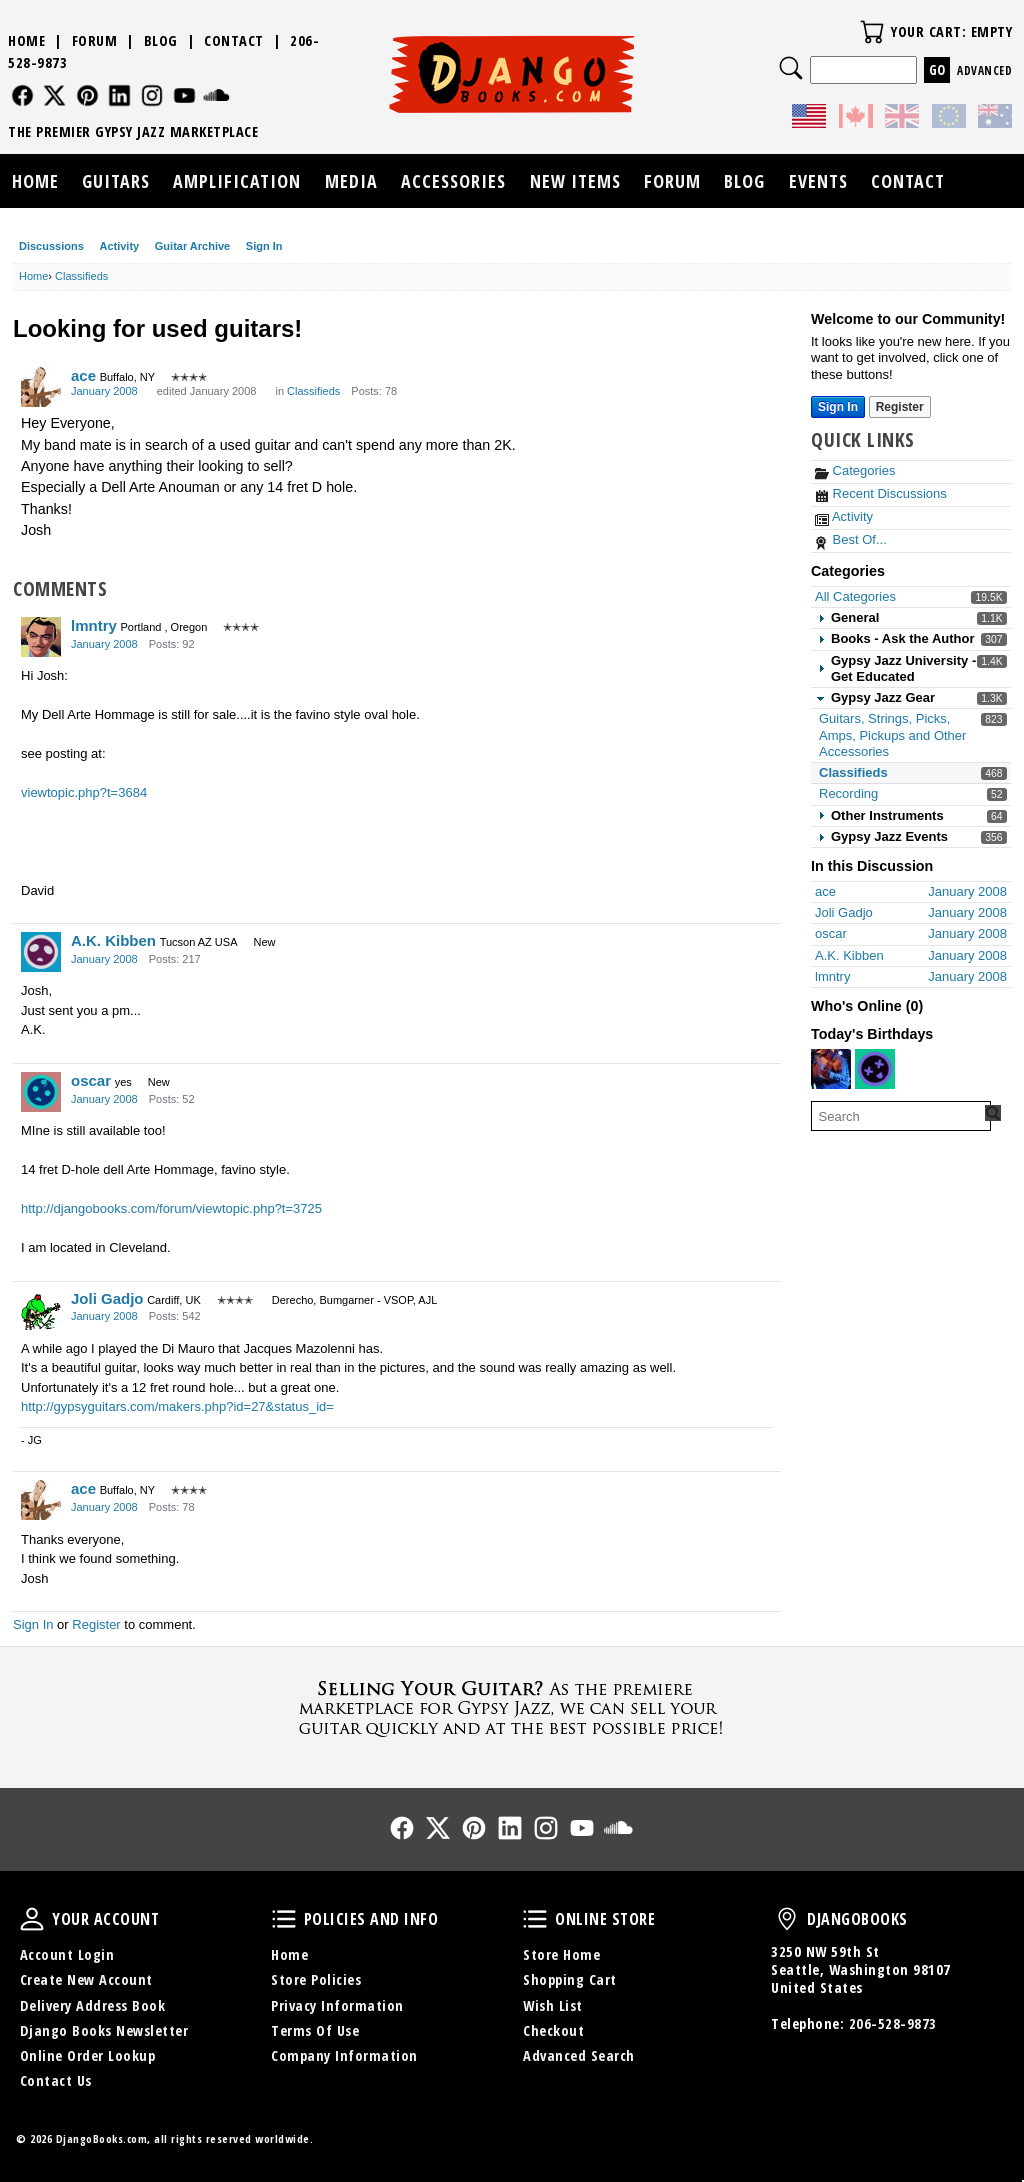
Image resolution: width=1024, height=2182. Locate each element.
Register (96, 1624)
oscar (91, 1080)
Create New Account (86, 1979)
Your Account (32, 1919)
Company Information (344, 2055)
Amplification (237, 181)
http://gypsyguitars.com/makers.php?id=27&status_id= (177, 1406)
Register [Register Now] (900, 407)
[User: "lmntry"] (41, 637)
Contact (234, 40)
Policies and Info (284, 1919)
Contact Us (56, 2080)
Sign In (264, 246)
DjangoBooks (787, 1919)
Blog (161, 40)
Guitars (116, 181)
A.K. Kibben (113, 940)
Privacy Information (337, 2005)
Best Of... (851, 539)
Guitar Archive (192, 246)
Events (818, 181)
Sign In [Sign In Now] (838, 407)
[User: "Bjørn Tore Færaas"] (831, 1069)
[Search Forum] (993, 1113)
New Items (575, 181)
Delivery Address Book (93, 2005)
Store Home (561, 1954)
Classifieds (853, 772)
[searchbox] (901, 1116)
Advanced (984, 70)
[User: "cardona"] (875, 1069)
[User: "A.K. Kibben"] (41, 952)
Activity (119, 246)
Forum (95, 40)
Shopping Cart (570, 1979)
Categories (855, 470)
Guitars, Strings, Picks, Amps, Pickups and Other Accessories (892, 735)
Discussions (51, 246)
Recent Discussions (881, 493)
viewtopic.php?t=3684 (84, 792)
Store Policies (316, 1979)
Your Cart (872, 32)
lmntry (94, 625)
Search (791, 68)
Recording (848, 793)
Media (351, 181)
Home (26, 40)
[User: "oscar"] (41, 1092)
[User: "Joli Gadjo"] (41, 1310)
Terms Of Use (315, 2030)
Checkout (553, 2030)
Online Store (535, 1919)
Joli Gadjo (107, 1298)
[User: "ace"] (41, 387)
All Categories (855, 596)
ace (83, 375)
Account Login (67, 1954)
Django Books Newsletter (104, 2030)
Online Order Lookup (88, 2055)
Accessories (453, 181)
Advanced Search (579, 2055)
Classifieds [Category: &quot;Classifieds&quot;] (313, 391)
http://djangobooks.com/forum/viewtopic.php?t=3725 (171, 1208)
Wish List (553, 2005)
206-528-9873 (893, 2023)
